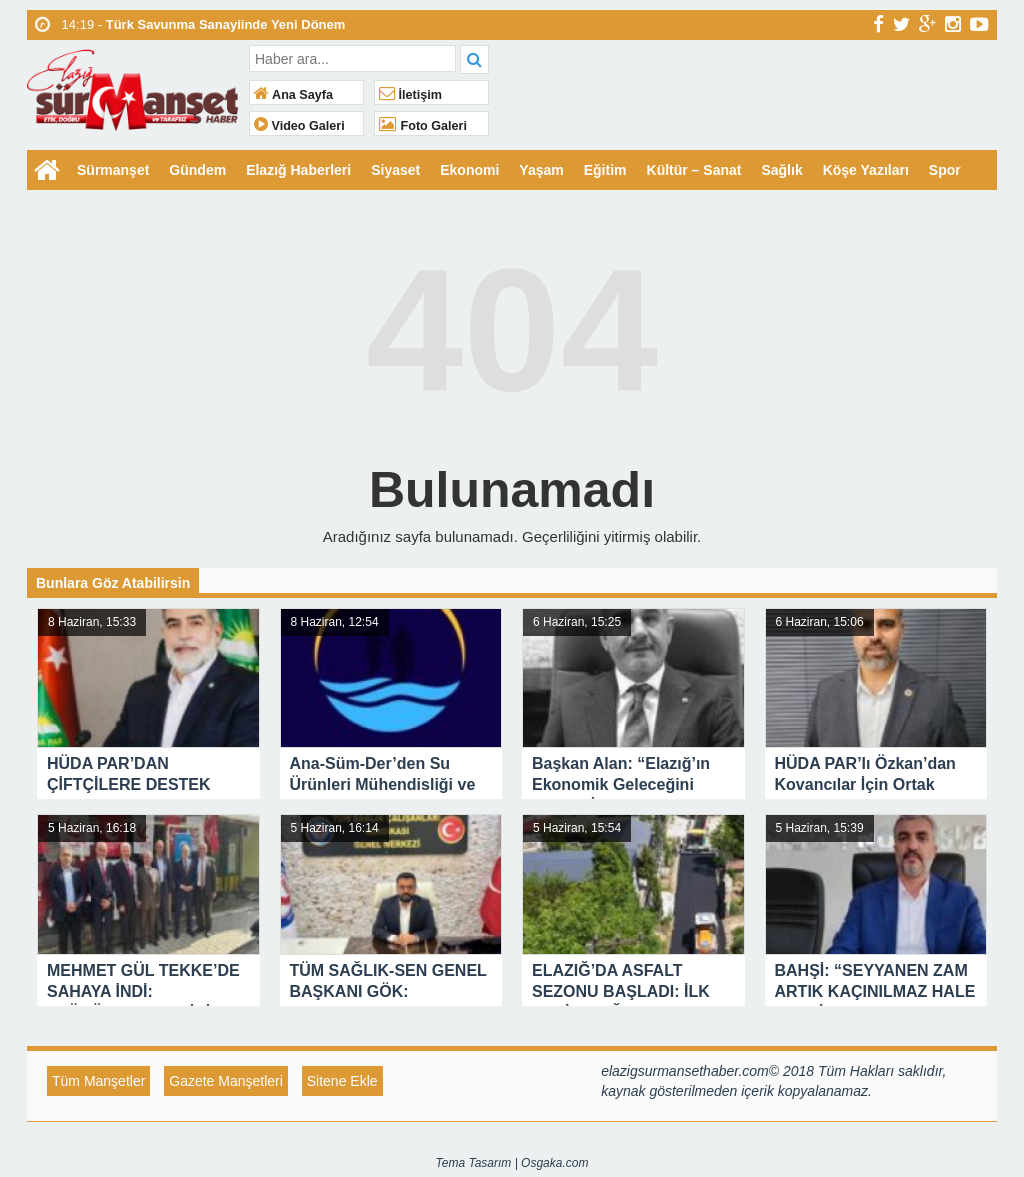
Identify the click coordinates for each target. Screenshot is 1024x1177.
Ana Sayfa (293, 95)
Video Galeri (299, 126)
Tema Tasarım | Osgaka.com (512, 1163)
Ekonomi (469, 170)
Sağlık (781, 170)
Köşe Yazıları (866, 170)
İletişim (410, 95)
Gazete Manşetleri (226, 1081)
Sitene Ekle (342, 1081)
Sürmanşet (113, 170)
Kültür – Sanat (694, 170)
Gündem (197, 170)
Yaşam (541, 170)
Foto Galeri (423, 126)
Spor (945, 170)
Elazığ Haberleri (298, 170)
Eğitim (605, 170)
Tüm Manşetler (98, 1081)
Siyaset (395, 170)
